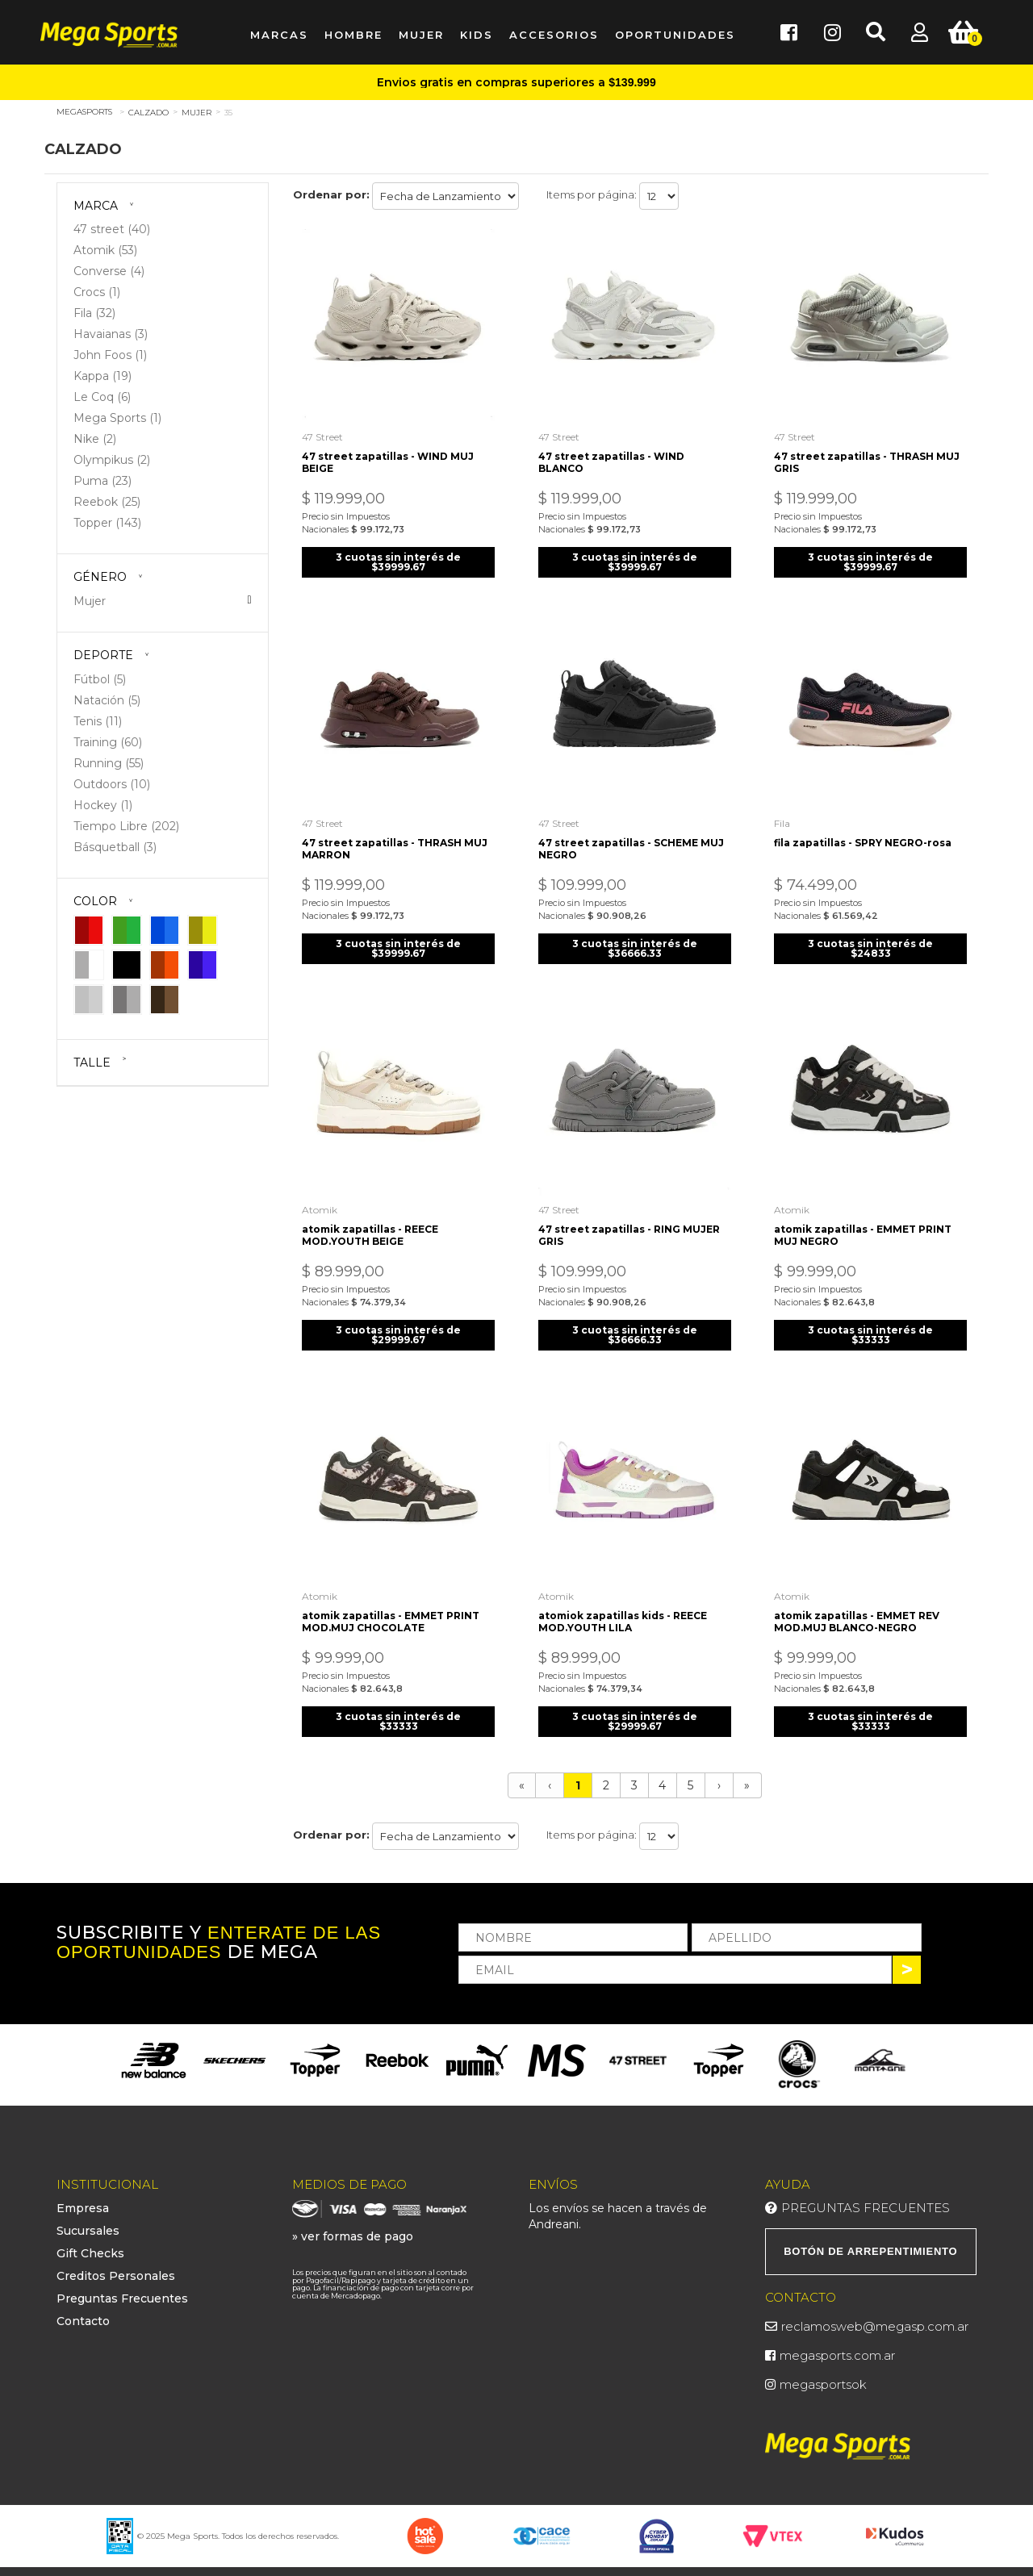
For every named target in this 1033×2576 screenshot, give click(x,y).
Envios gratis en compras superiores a (516, 82)
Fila (784, 816)
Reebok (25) (106, 502)
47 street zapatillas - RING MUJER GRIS (631, 1225)
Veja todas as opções (249, 600)
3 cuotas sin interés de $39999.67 (398, 558)
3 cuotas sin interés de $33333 (870, 1325)
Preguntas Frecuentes (122, 2287)
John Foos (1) (110, 355)
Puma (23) (102, 481)
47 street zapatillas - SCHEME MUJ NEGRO (633, 841)
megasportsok (823, 2373)
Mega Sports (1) (117, 418)
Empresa (82, 2197)
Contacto (83, 2310)
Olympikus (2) (111, 460)
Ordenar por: (331, 194)
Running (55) (108, 763)
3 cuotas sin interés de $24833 (870, 941)
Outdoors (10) (111, 784)
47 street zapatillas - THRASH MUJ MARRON (398, 841)
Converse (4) (108, 271)
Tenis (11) (97, 721)
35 (228, 112)
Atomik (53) (105, 250)
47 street (325, 433)
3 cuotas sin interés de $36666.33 (634, 941)
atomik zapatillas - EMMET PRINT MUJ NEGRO (865, 1225)
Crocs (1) (96, 292)
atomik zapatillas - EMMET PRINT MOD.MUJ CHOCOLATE (394, 1609)
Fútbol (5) (99, 679)
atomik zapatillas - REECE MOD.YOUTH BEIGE (373, 1225)
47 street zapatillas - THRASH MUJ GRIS (869, 458)
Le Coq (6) (102, 397)
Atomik (323, 1200)
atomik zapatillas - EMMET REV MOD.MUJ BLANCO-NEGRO (859, 1609)
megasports (84, 111)
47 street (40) (111, 229)
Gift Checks (90, 2242)
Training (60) (107, 742)
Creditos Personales (115, 2264)
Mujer (196, 112)
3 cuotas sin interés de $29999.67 (398, 1325)
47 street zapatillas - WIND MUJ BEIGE (391, 458)
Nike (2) (94, 439)
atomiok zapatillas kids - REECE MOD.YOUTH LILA (625, 1609)
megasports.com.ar (837, 2344)
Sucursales (87, 2219)
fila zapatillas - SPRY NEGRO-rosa (865, 835)
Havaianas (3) (110, 334)
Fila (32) (94, 313)
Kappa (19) (102, 376)
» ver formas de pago (352, 2225)
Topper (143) (107, 523)
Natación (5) (106, 700)
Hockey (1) (102, 805)
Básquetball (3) (115, 847)
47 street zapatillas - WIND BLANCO (614, 458)
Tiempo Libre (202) (126, 826)
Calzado (148, 112)
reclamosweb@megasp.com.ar (874, 2315)
